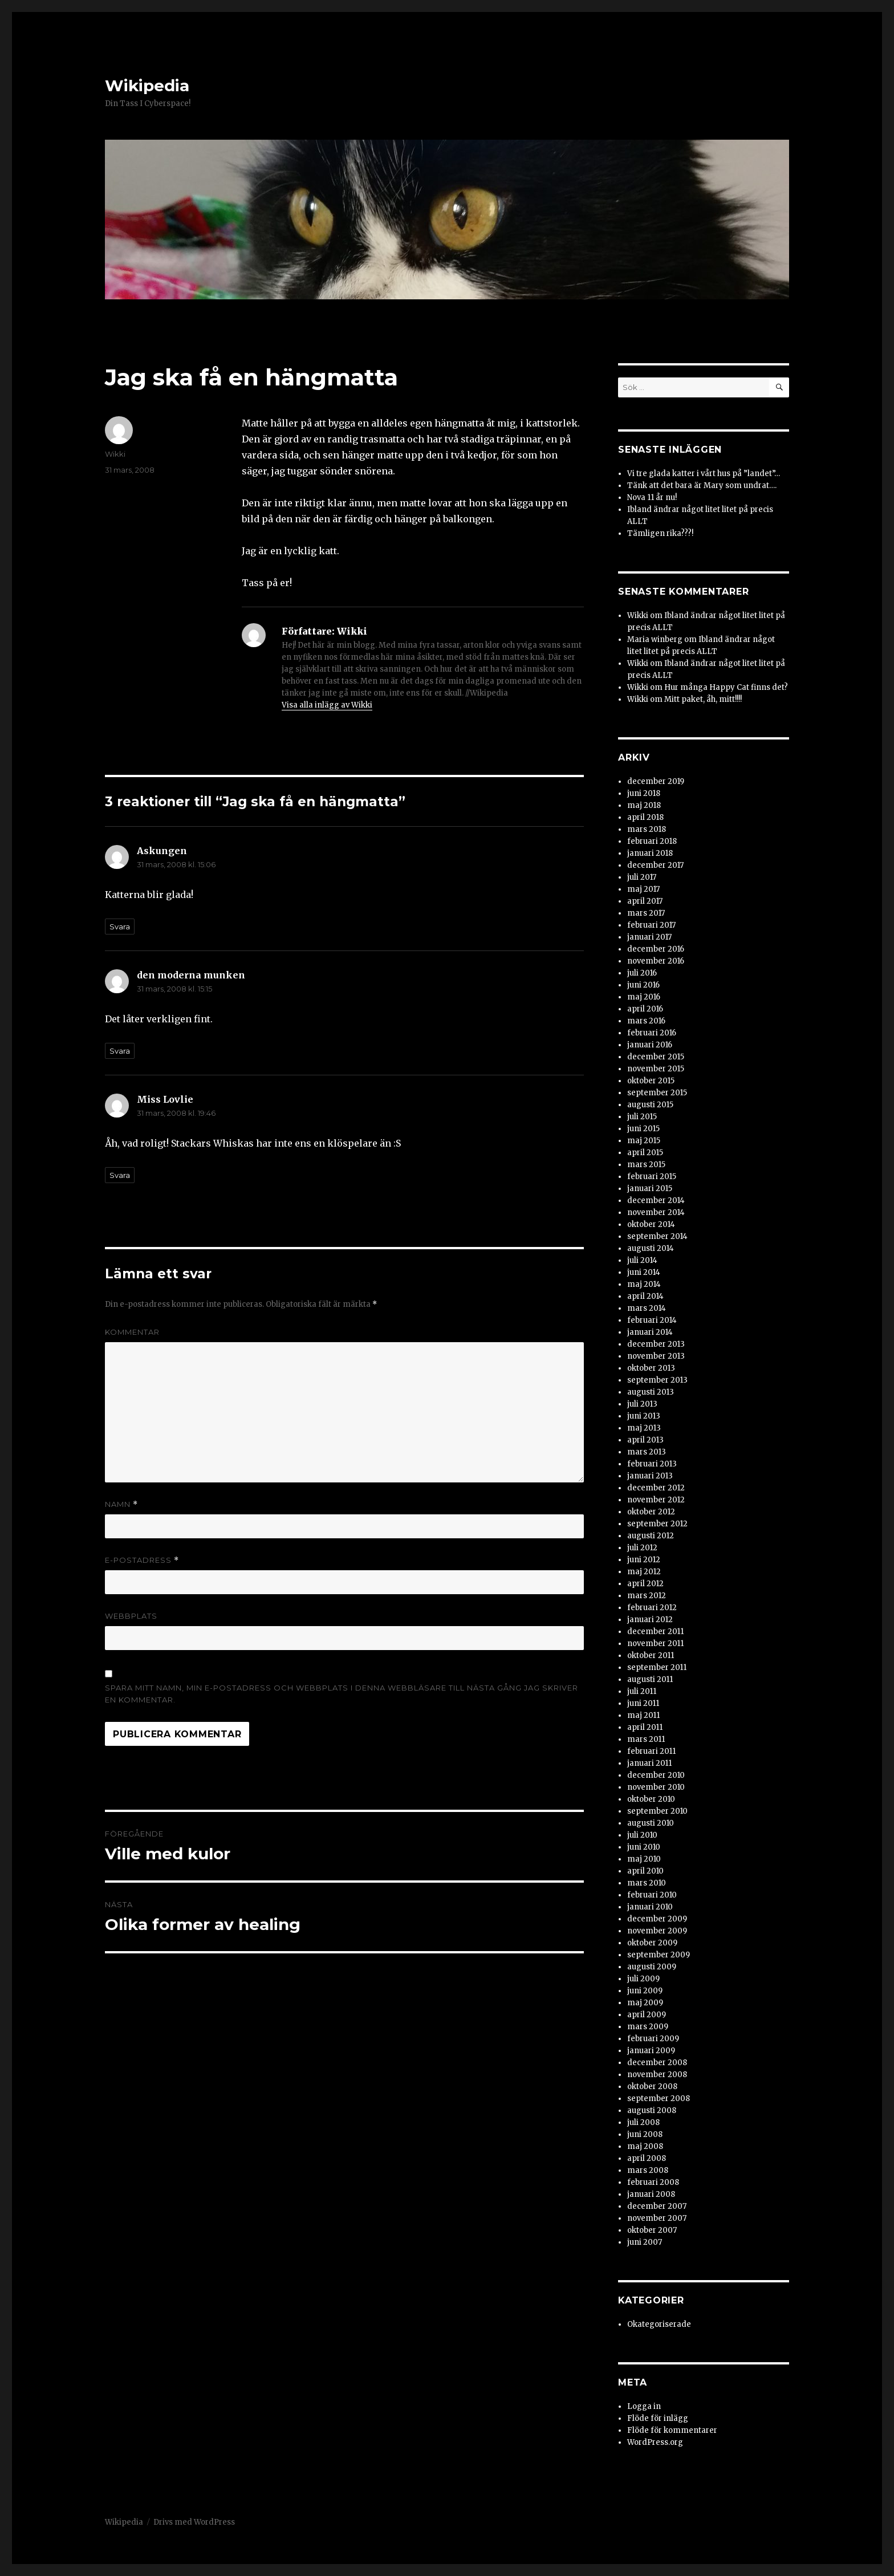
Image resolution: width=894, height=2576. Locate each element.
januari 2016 (649, 1045)
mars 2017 (646, 913)
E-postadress (142, 1560)
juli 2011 (641, 1691)
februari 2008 (653, 2182)
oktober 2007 (652, 2230)
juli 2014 (642, 1260)
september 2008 (658, 2098)
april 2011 (645, 1727)
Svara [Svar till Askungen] (119, 926)
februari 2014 (652, 1320)
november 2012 (656, 1500)
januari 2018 (650, 853)
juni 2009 (645, 1991)
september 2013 (657, 1380)
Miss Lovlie (165, 1099)
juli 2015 (642, 1117)
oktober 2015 (650, 1081)
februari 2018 (652, 841)
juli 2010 (642, 1835)
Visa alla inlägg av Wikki (327, 705)
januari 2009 (651, 2050)
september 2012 (657, 1524)
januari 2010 (650, 1907)
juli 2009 (643, 1979)
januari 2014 (650, 1332)
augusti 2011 (650, 1679)
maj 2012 (644, 1572)
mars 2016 (646, 1021)
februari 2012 (652, 1607)
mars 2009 (647, 2026)
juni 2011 (643, 1703)
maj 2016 (643, 997)
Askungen (162, 850)
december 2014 (656, 1200)
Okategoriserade (659, 2324)
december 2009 (657, 1919)
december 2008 (657, 2062)
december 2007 (656, 2206)
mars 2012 (646, 1595)
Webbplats (131, 1615)
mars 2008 (647, 2170)
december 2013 (656, 1344)
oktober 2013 (651, 1368)
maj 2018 (644, 805)
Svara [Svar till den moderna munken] (119, 1050)
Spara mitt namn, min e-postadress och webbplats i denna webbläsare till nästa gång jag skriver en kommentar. (341, 1693)
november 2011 (655, 1643)
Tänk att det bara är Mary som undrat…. (702, 485)
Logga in (644, 2406)
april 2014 (645, 1296)
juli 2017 (641, 877)
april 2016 (645, 1009)
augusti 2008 (651, 2110)
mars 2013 (646, 1452)
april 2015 (645, 1152)
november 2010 (656, 1787)
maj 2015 (643, 1140)
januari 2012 (650, 1619)
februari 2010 (652, 1895)
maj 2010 (644, 1859)
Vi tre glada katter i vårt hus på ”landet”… (703, 473)
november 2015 (655, 1069)
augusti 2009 (651, 1967)
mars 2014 (646, 1308)
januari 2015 (649, 1188)
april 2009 (646, 2015)
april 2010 (645, 1871)
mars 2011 (646, 1739)
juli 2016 (642, 973)
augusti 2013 (650, 1392)
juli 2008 (643, 2122)
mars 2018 (646, 829)
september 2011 (656, 1667)
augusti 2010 (650, 1823)
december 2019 (655, 781)
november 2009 (657, 1931)
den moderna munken (191, 975)
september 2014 (657, 1236)
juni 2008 (645, 2134)
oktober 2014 (651, 1224)
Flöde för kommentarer (672, 2430)
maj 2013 (644, 1428)
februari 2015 (651, 1176)
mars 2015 (646, 1164)
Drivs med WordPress (194, 2522)
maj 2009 (645, 2003)
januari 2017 (649, 937)
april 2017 (645, 901)
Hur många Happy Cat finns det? (726, 687)
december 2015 (655, 1057)
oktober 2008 (652, 2086)
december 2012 (656, 1488)
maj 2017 (643, 889)
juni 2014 (643, 1272)
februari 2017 (651, 925)
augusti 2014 (650, 1248)
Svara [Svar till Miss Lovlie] (119, 1175)
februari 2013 (652, 1464)
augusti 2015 (650, 1105)
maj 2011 (643, 1715)
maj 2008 (645, 2146)
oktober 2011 (650, 1655)
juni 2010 (643, 1847)
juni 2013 (643, 1416)
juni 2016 (643, 985)
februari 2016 (651, 1033)
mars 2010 (646, 1883)
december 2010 (656, 1775)
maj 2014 (644, 1284)
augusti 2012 (650, 1536)
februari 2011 (651, 1751)
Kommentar (132, 1331)
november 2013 (656, 1356)
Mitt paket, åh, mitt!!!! (703, 699)
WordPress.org (655, 2442)
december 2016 (655, 949)
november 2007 (656, 2218)
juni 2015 (643, 1128)
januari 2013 (650, 1476)
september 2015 (657, 1093)
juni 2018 (643, 793)
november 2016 (655, 961)
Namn (121, 1504)
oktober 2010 (651, 1799)
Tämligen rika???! (660, 533)
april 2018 (645, 817)
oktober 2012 (651, 1512)
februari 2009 (653, 2038)
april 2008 (646, 2158)
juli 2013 (642, 1404)
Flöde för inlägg (657, 2418)
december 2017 (655, 865)
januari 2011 (649, 1763)
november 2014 (656, 1212)
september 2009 (658, 1955)
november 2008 (657, 2074)
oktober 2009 (652, 1943)
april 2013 (645, 1440)
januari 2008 (651, 2194)
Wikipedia (147, 85)
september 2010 (657, 1811)
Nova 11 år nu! (652, 497)
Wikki (115, 453)
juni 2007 (644, 2242)
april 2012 (645, 1583)
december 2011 (655, 1631)
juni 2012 (643, 1560)
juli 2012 (642, 1548)
